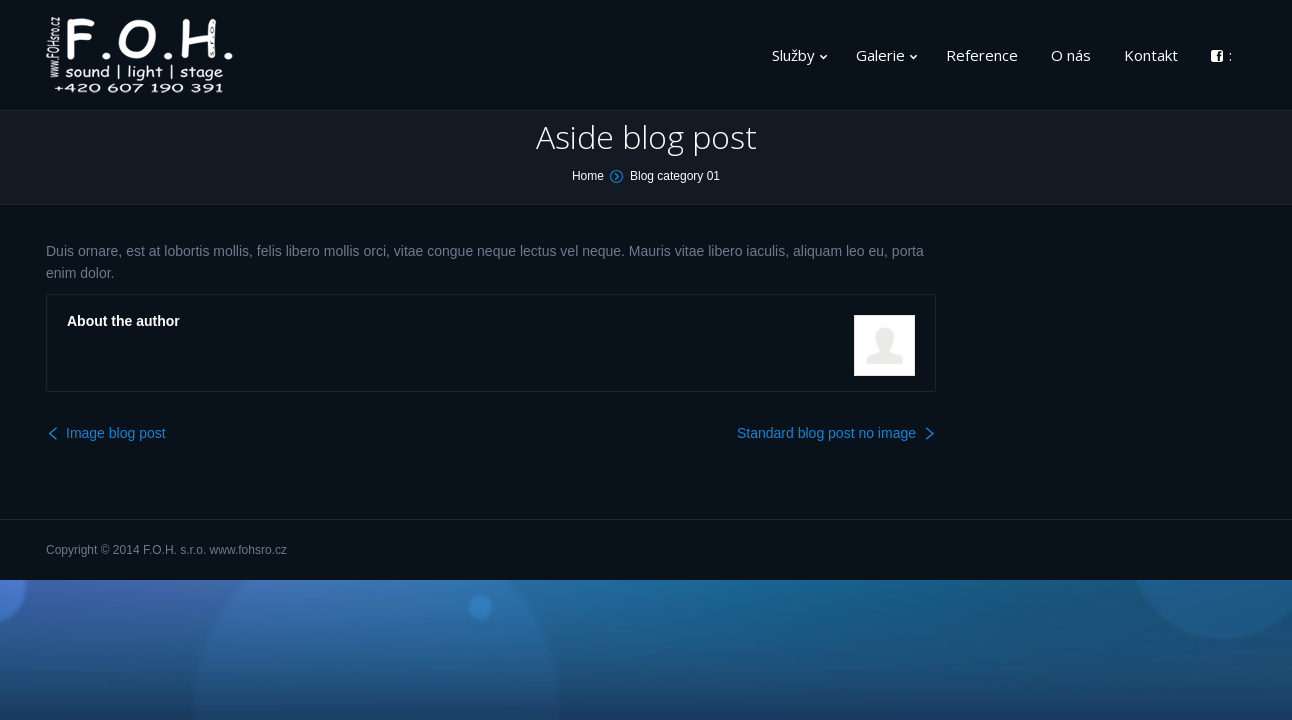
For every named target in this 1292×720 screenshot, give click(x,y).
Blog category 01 (675, 176)
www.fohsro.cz (248, 550)
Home (588, 176)
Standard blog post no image (826, 433)
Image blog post (116, 433)
